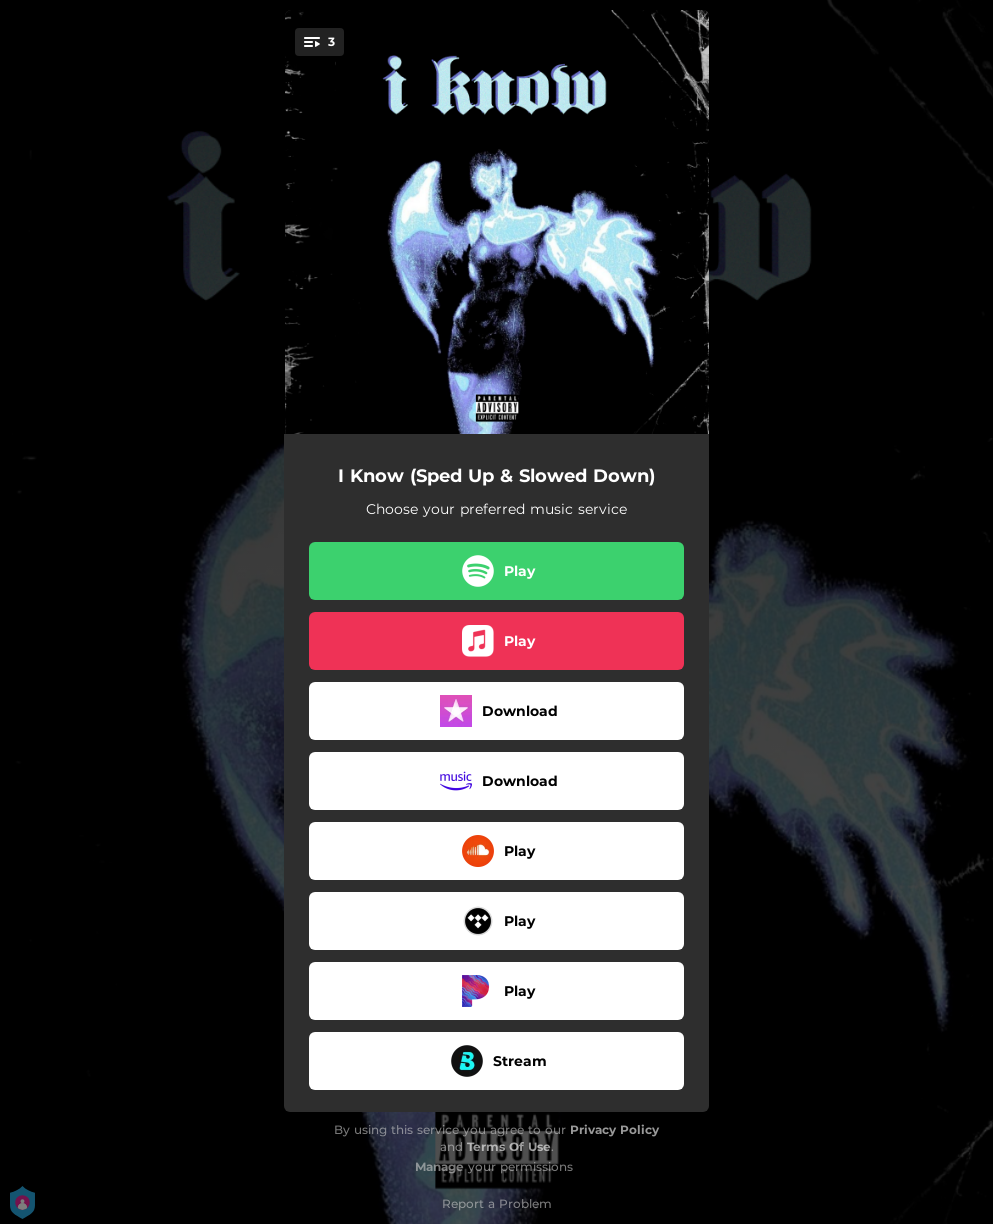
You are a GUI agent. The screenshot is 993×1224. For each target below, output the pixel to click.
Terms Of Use (509, 1146)
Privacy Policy (614, 1129)
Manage (439, 1166)
